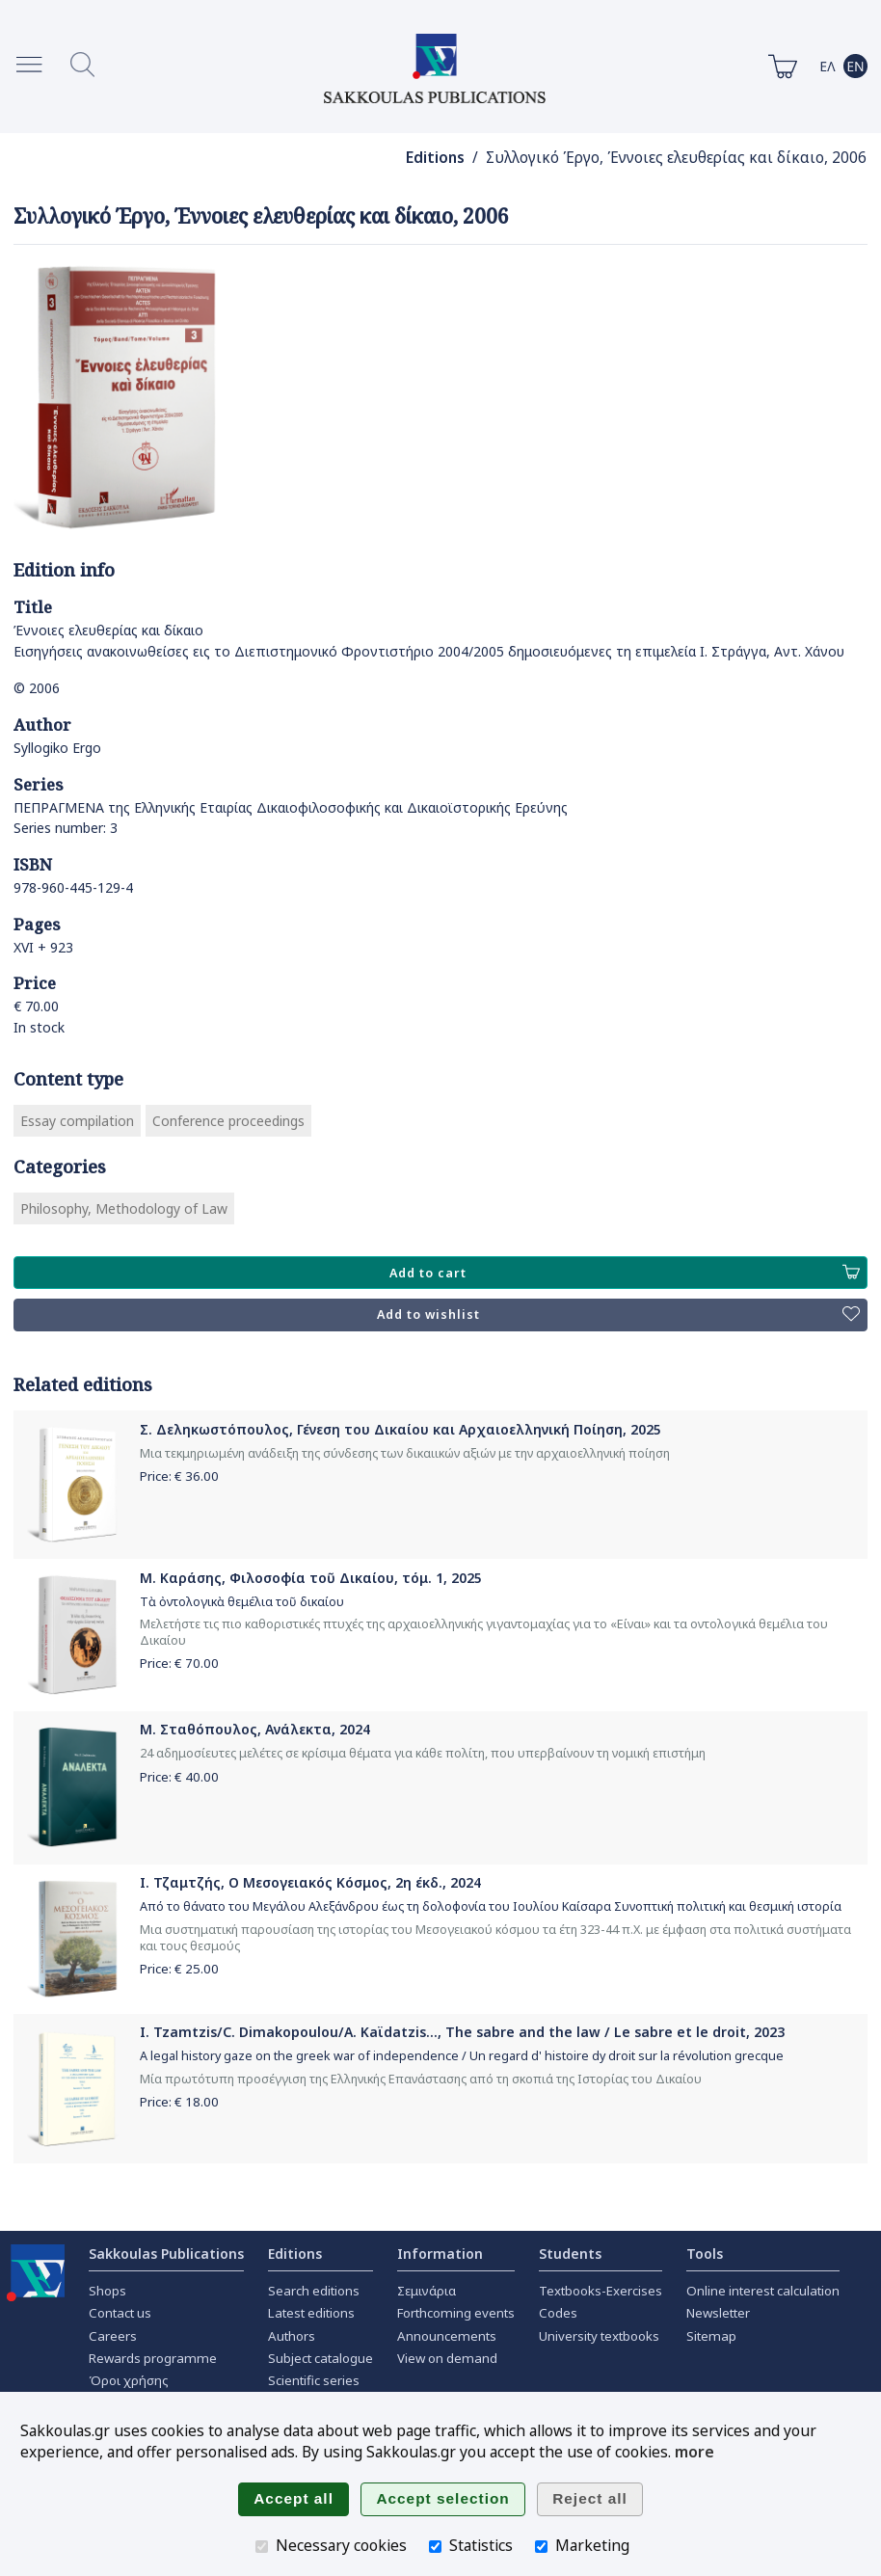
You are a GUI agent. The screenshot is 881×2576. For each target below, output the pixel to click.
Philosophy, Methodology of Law (123, 1208)
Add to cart (624, 1272)
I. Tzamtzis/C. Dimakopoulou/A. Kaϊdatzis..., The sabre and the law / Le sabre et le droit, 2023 (462, 2032)
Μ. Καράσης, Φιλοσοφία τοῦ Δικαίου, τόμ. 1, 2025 (311, 1578)
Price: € (179, 1476)
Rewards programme (153, 2358)
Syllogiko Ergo (57, 747)
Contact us (120, 2312)
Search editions (314, 2290)
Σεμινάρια (426, 2290)
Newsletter (718, 2312)
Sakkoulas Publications (166, 2253)
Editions (435, 158)
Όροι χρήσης (129, 2380)
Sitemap (711, 2336)
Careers (113, 2336)
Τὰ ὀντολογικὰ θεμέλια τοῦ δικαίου (242, 1602)
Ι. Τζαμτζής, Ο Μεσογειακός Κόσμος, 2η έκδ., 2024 (310, 1882)
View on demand (447, 2358)
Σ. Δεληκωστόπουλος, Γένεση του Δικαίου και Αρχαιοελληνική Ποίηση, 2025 (400, 1429)
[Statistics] (435, 2546)
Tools (704, 2253)
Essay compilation (77, 1121)
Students (570, 2253)
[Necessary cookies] (261, 2546)
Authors (291, 2336)
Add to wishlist (618, 1315)
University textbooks (599, 2336)
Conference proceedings (228, 1121)
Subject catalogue (320, 2358)
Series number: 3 (65, 827)
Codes (558, 2312)
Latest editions (311, 2312)
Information (440, 2253)
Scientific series (314, 2380)
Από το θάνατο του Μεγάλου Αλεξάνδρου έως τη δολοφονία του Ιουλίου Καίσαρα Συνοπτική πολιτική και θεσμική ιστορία (490, 1906)
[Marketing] (541, 2546)
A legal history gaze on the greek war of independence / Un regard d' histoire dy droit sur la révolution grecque (462, 2056)
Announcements (446, 2336)
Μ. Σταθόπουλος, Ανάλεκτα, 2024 (255, 1729)
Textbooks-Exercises (600, 2290)
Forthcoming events (456, 2312)
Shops (107, 2290)
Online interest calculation (763, 2290)
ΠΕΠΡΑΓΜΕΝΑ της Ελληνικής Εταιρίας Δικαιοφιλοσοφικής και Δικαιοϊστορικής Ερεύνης (290, 807)
